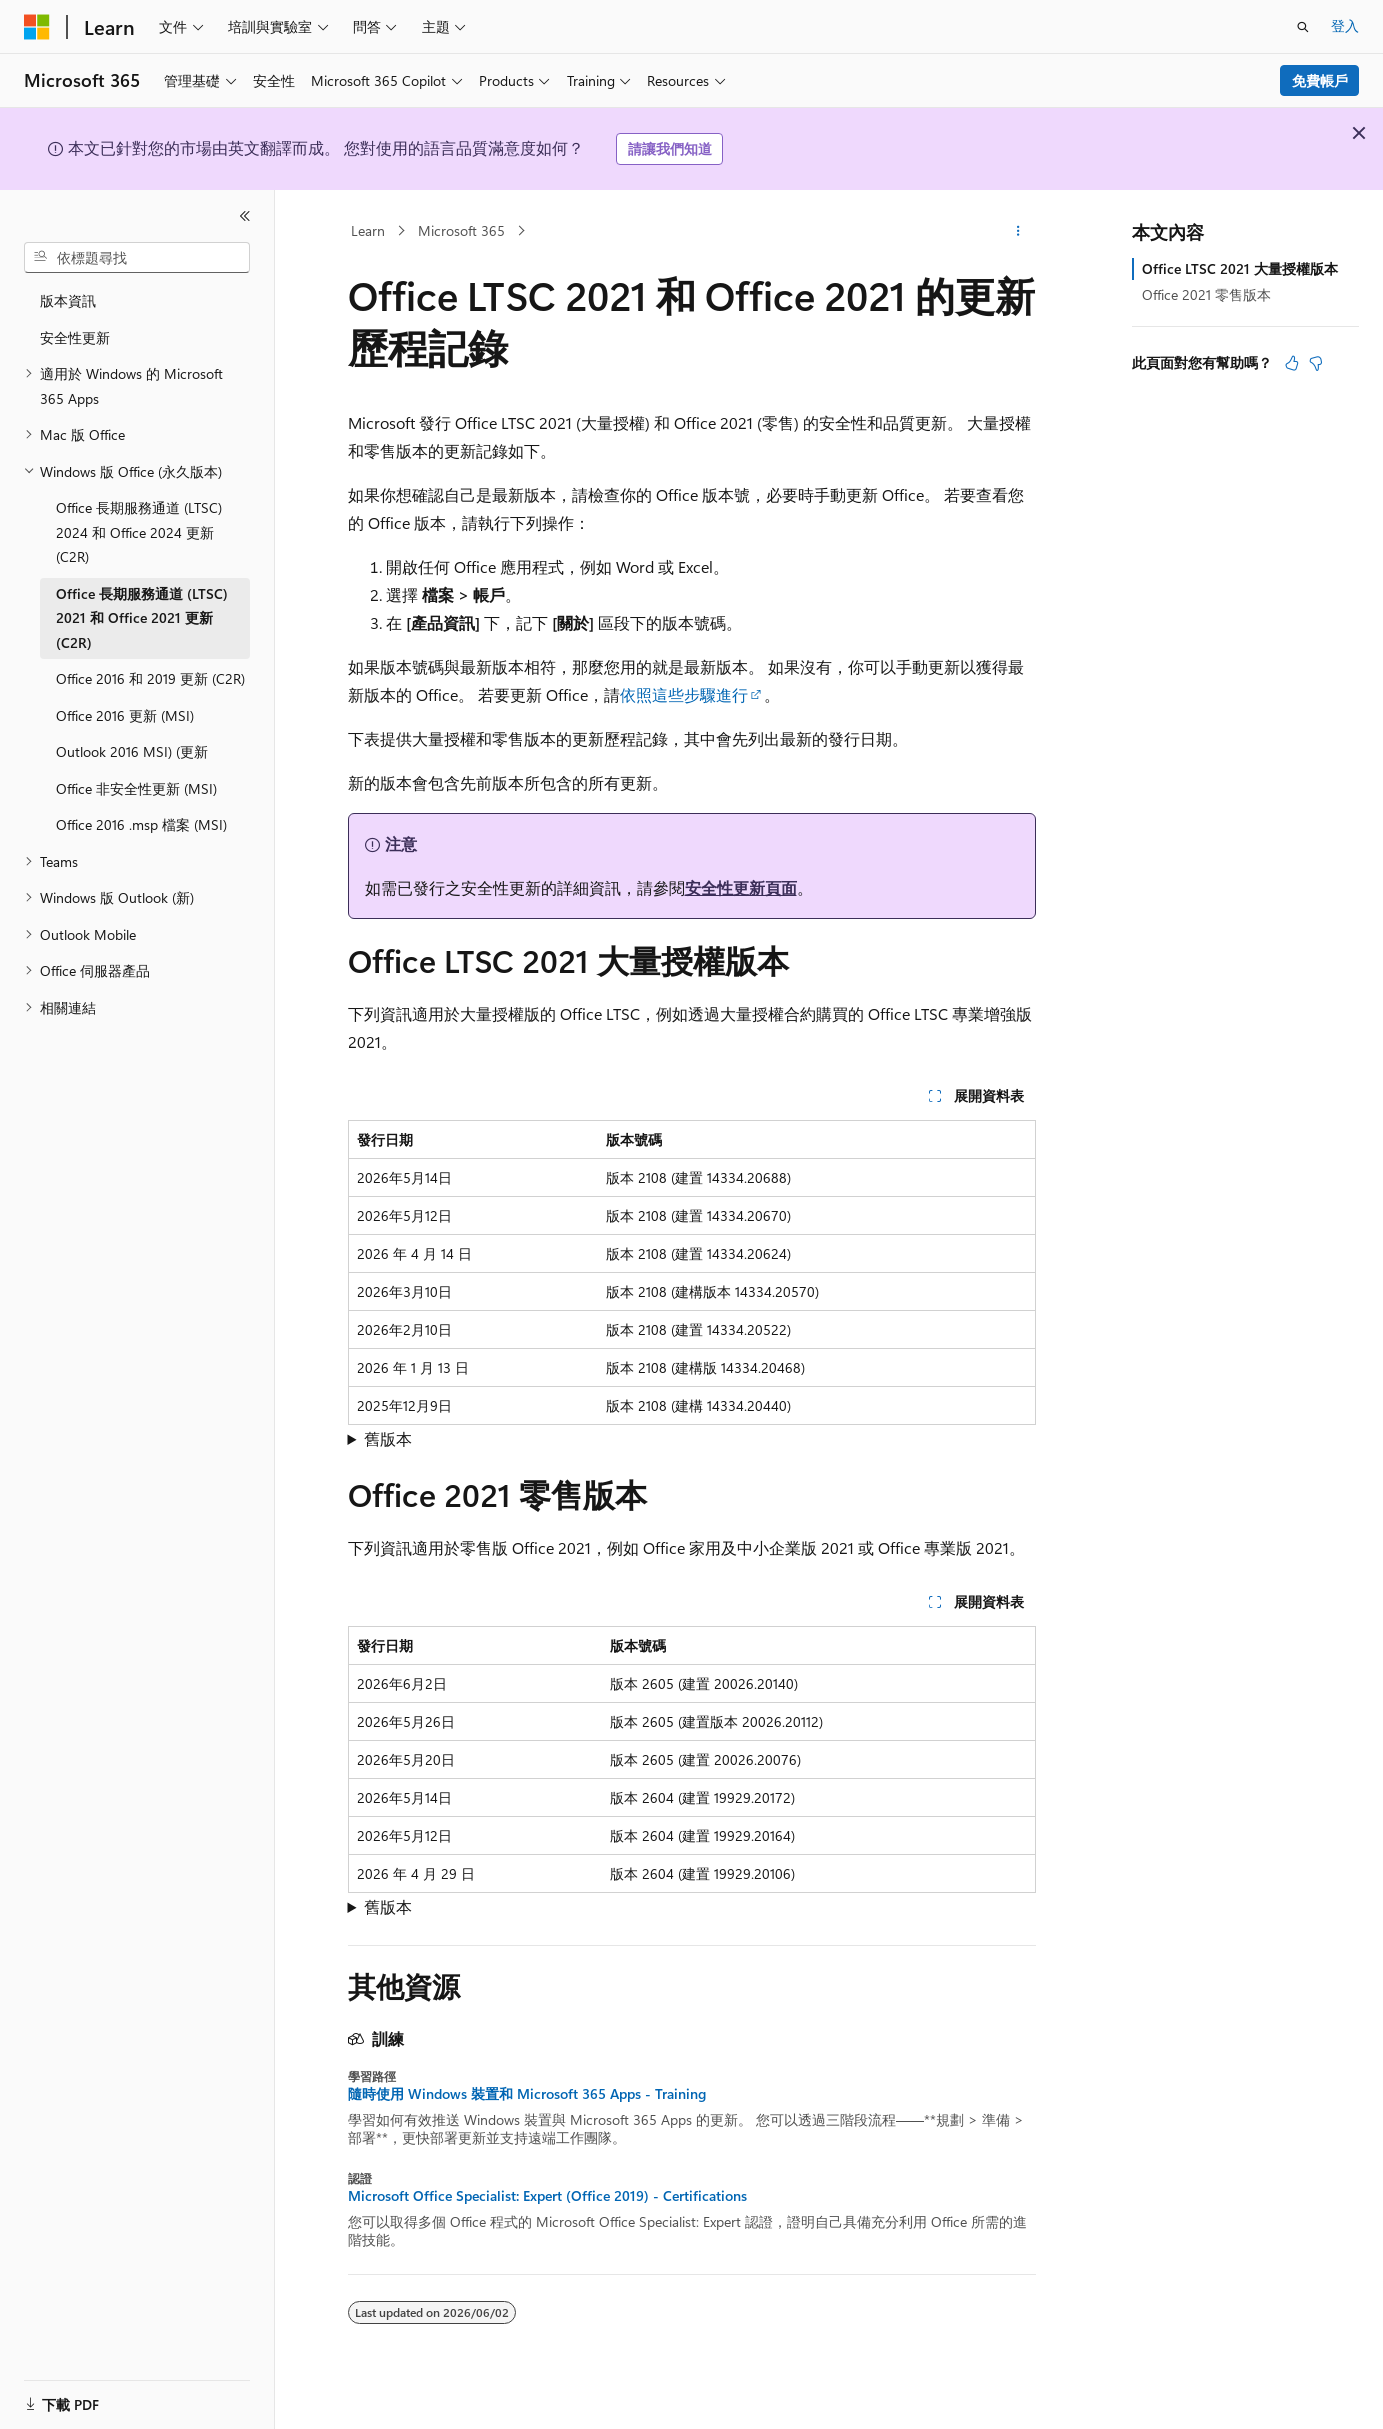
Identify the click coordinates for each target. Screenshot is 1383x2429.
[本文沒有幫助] (1316, 363)
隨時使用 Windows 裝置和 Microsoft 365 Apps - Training (527, 2094)
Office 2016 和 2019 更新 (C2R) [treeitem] (150, 678)
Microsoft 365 (461, 230)
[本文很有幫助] (1292, 363)
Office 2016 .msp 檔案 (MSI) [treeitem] (141, 824)
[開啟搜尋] (1303, 27)
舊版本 (388, 1438)
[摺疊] (245, 216)
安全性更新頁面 (741, 887)
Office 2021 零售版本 (1206, 294)
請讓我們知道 (670, 148)
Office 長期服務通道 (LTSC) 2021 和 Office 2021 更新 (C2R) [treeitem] (142, 618)
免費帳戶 (1320, 80)
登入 (1345, 25)
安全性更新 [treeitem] (75, 337)
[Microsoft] (37, 27)
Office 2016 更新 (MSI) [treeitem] (125, 715)
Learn (368, 230)
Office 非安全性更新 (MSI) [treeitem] (136, 788)
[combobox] (137, 258)
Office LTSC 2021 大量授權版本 (1240, 268)
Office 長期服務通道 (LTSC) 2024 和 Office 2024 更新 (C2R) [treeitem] (139, 532)
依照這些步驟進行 (684, 694)
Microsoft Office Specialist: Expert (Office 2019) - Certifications (547, 2196)
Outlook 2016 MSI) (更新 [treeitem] (132, 751)
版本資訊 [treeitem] (68, 300)
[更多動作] (1017, 231)
